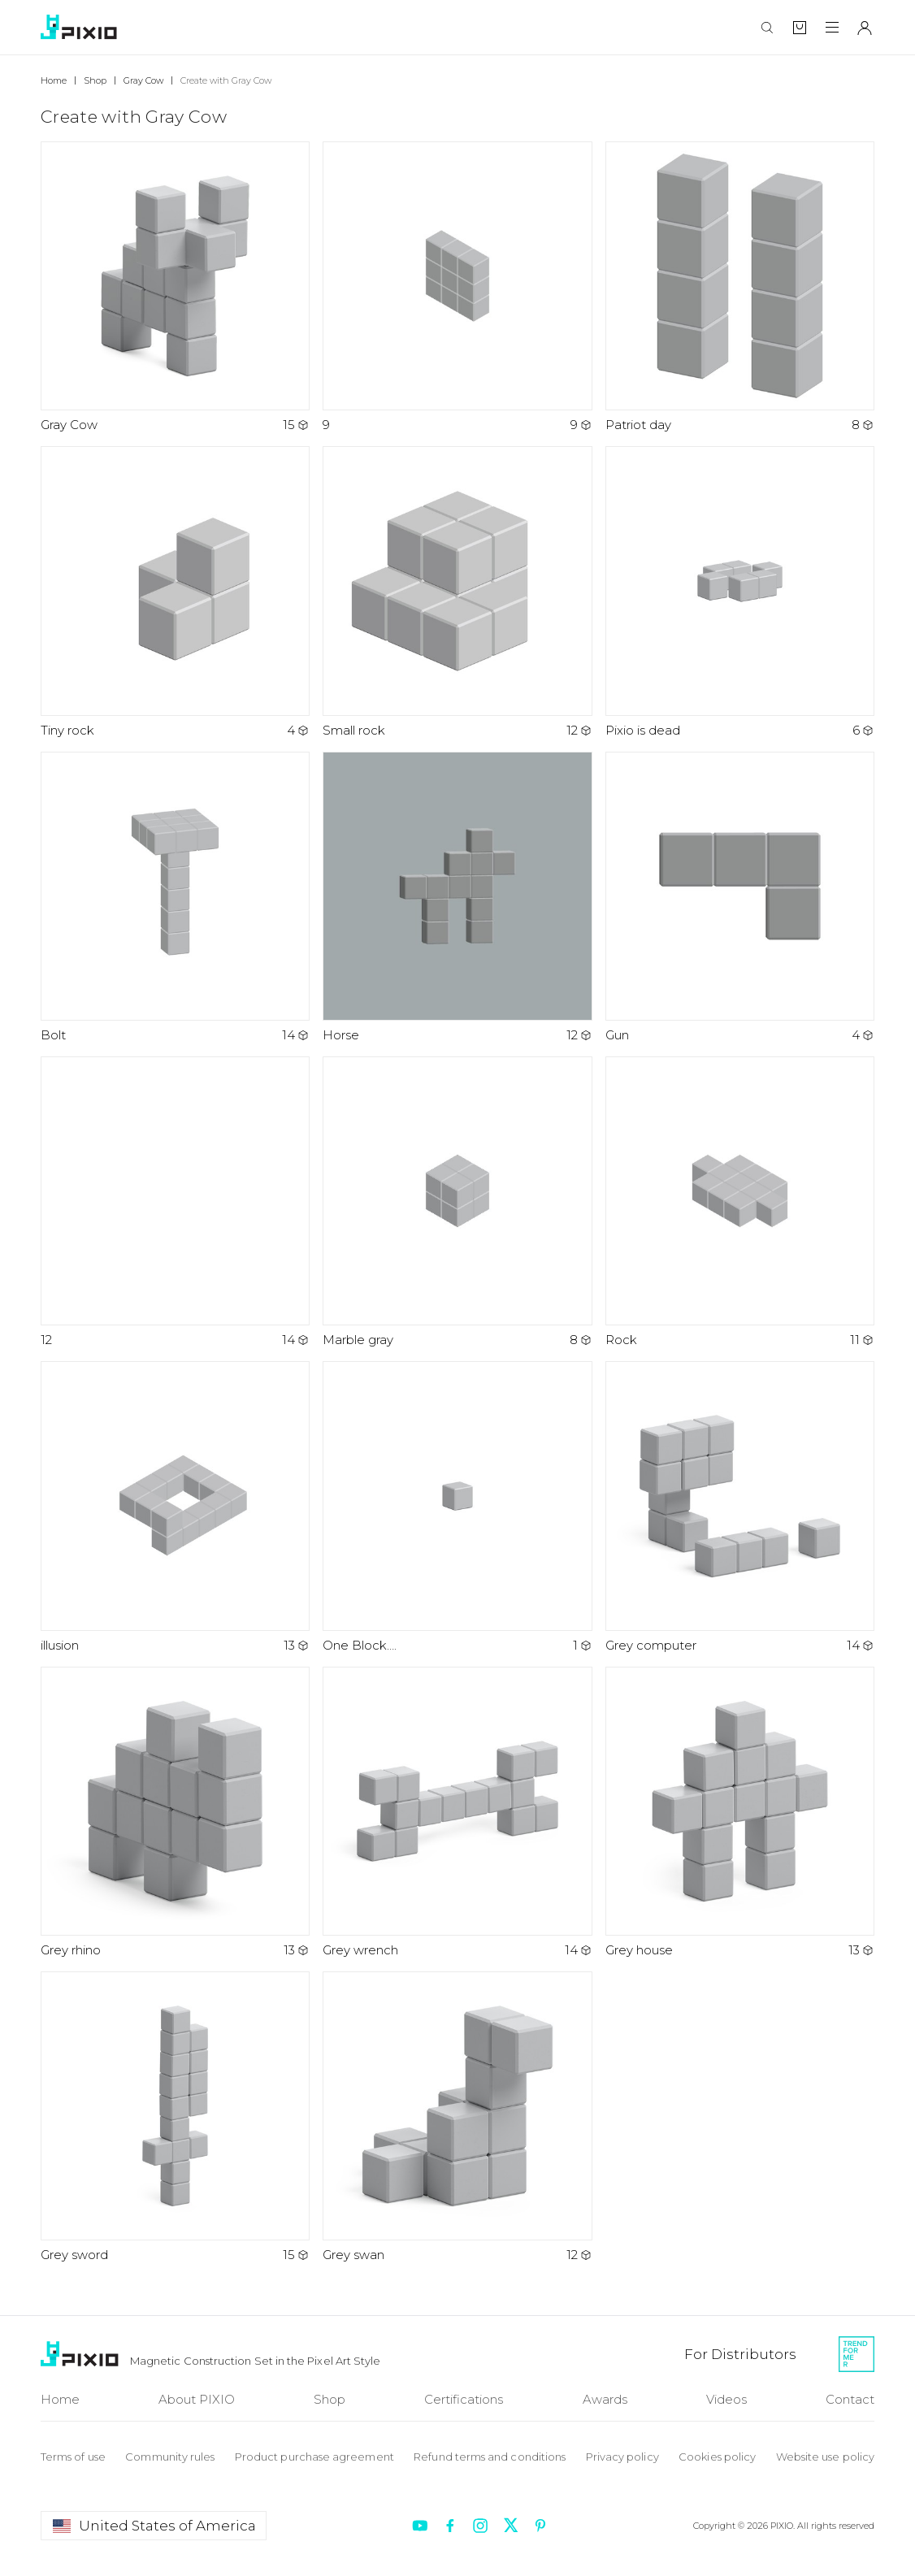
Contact (850, 2399)
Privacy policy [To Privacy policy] (622, 2456)
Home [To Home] (60, 2399)
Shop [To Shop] (329, 2399)
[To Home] (82, 2354)
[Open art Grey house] (739, 1812)
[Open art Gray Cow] (175, 287)
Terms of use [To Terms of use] (73, 2456)
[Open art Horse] (457, 897)
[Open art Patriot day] (739, 287)
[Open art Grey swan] (457, 2117)
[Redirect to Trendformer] (856, 2354)
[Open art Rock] (739, 1202)
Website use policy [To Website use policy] (825, 2456)
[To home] (81, 27)
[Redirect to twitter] (510, 2526)
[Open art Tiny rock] (175, 592)
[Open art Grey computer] (739, 1507)
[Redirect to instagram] (480, 2526)
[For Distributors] (740, 2354)
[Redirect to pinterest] (540, 2526)
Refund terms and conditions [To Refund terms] (490, 2456)
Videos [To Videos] (726, 2399)
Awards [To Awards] (605, 2399)
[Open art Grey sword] (175, 2117)
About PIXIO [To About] (196, 2399)
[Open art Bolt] (175, 897)
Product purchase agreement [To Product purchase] (314, 2456)
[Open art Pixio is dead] (739, 592)
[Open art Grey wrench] (457, 1812)
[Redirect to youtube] (420, 2526)
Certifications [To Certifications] (463, 2399)
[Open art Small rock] (457, 592)
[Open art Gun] (739, 897)
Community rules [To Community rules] (170, 2456)
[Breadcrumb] (62, 80)
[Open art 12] (175, 1202)
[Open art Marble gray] (457, 1202)
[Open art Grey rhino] (175, 1812)
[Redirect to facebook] (450, 2526)
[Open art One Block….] (457, 1507)
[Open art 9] (457, 287)
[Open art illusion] (175, 1507)
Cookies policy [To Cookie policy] (717, 2456)
